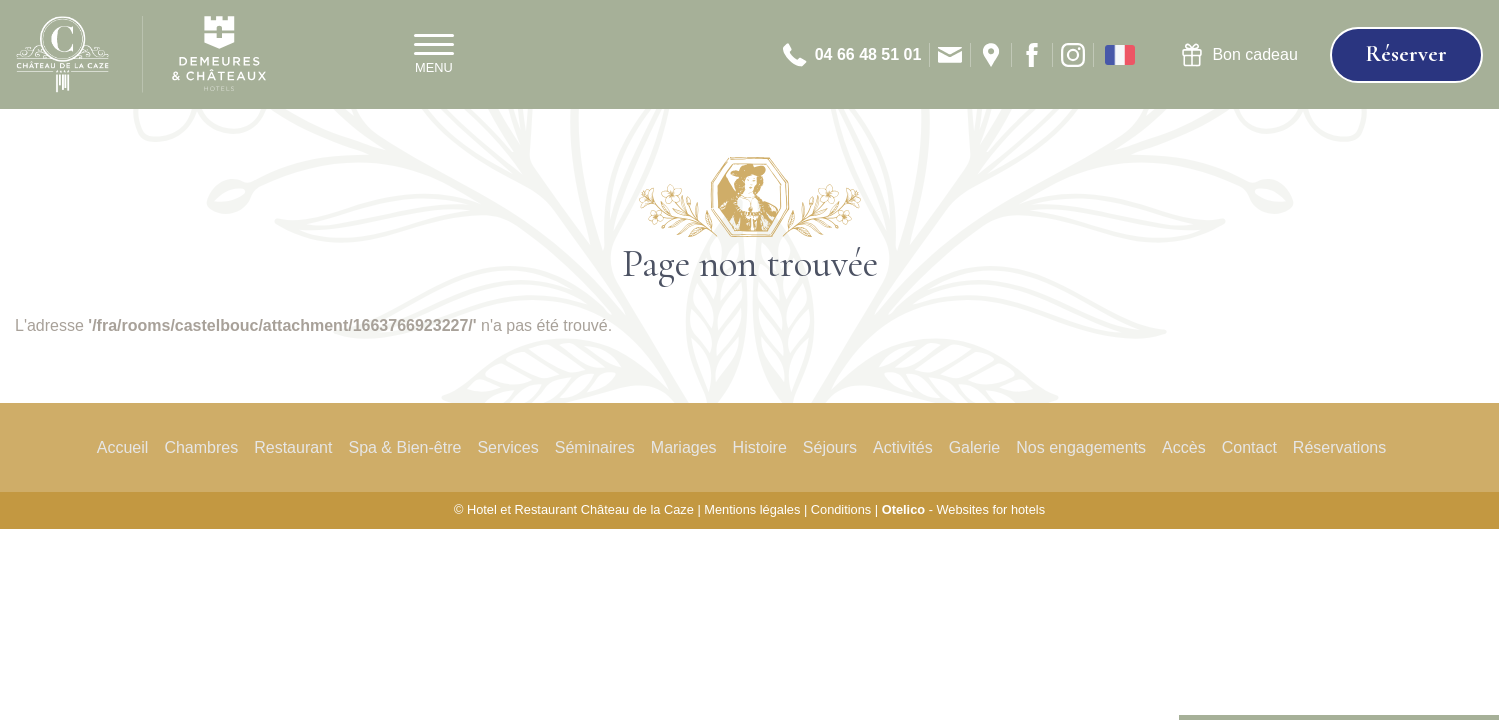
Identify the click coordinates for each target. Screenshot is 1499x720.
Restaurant (293, 447)
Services (507, 447)
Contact (1249, 447)
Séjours (830, 447)
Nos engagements (1081, 447)
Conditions (841, 509)
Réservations (1339, 447)
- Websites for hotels (963, 509)
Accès (1184, 447)
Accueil (123, 447)
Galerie (975, 447)
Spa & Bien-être (404, 447)
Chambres (201, 447)
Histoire (760, 447)
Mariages (684, 447)
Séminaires (595, 447)
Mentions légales (752, 509)
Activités (903, 447)
